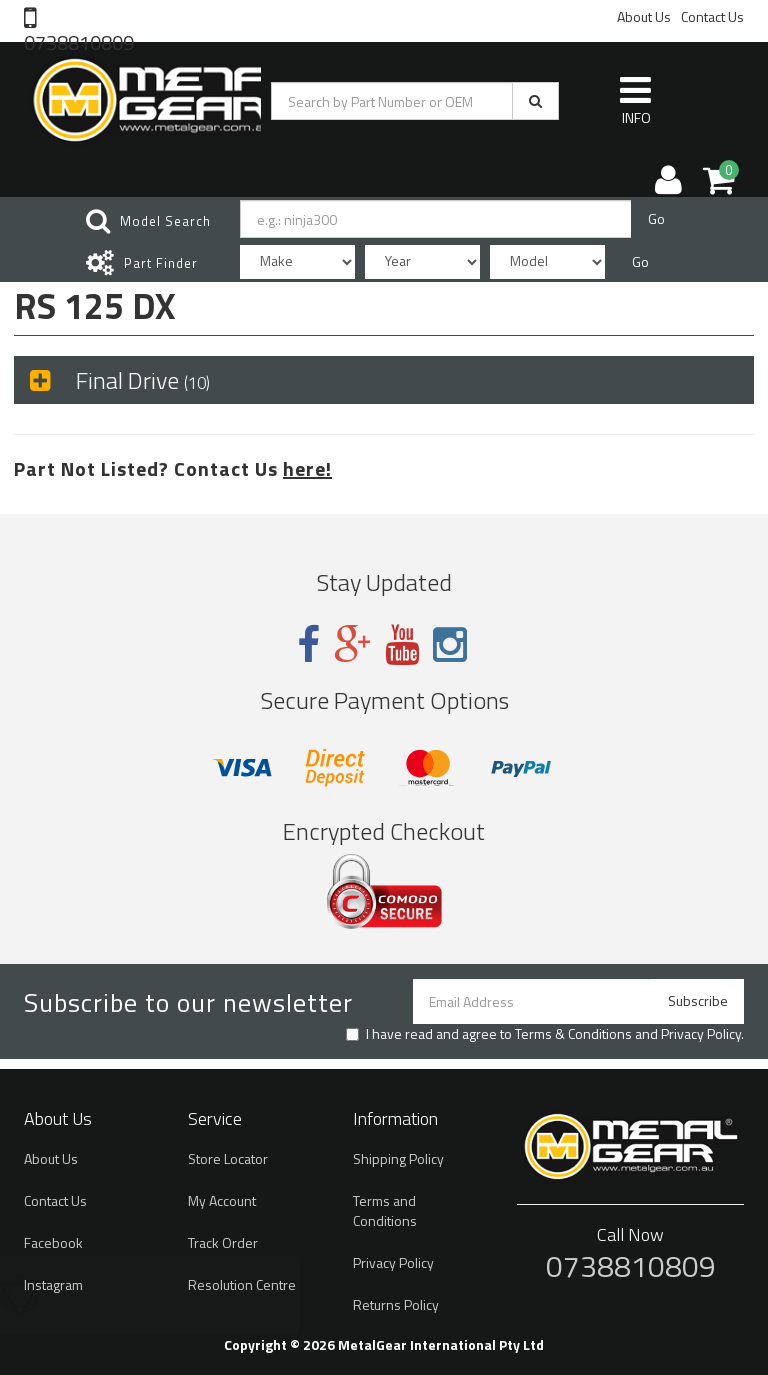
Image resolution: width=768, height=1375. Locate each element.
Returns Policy (396, 1304)
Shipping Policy (398, 1158)
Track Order (223, 1242)
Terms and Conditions (385, 1210)
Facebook (53, 1242)
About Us (644, 16)
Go (656, 218)
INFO (635, 100)
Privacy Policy (701, 1033)
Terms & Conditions (573, 1033)
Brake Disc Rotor (123, 1296)
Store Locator (228, 1158)
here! (307, 468)
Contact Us (712, 16)
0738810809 (79, 41)
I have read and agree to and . (545, 1034)
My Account (222, 1200)
